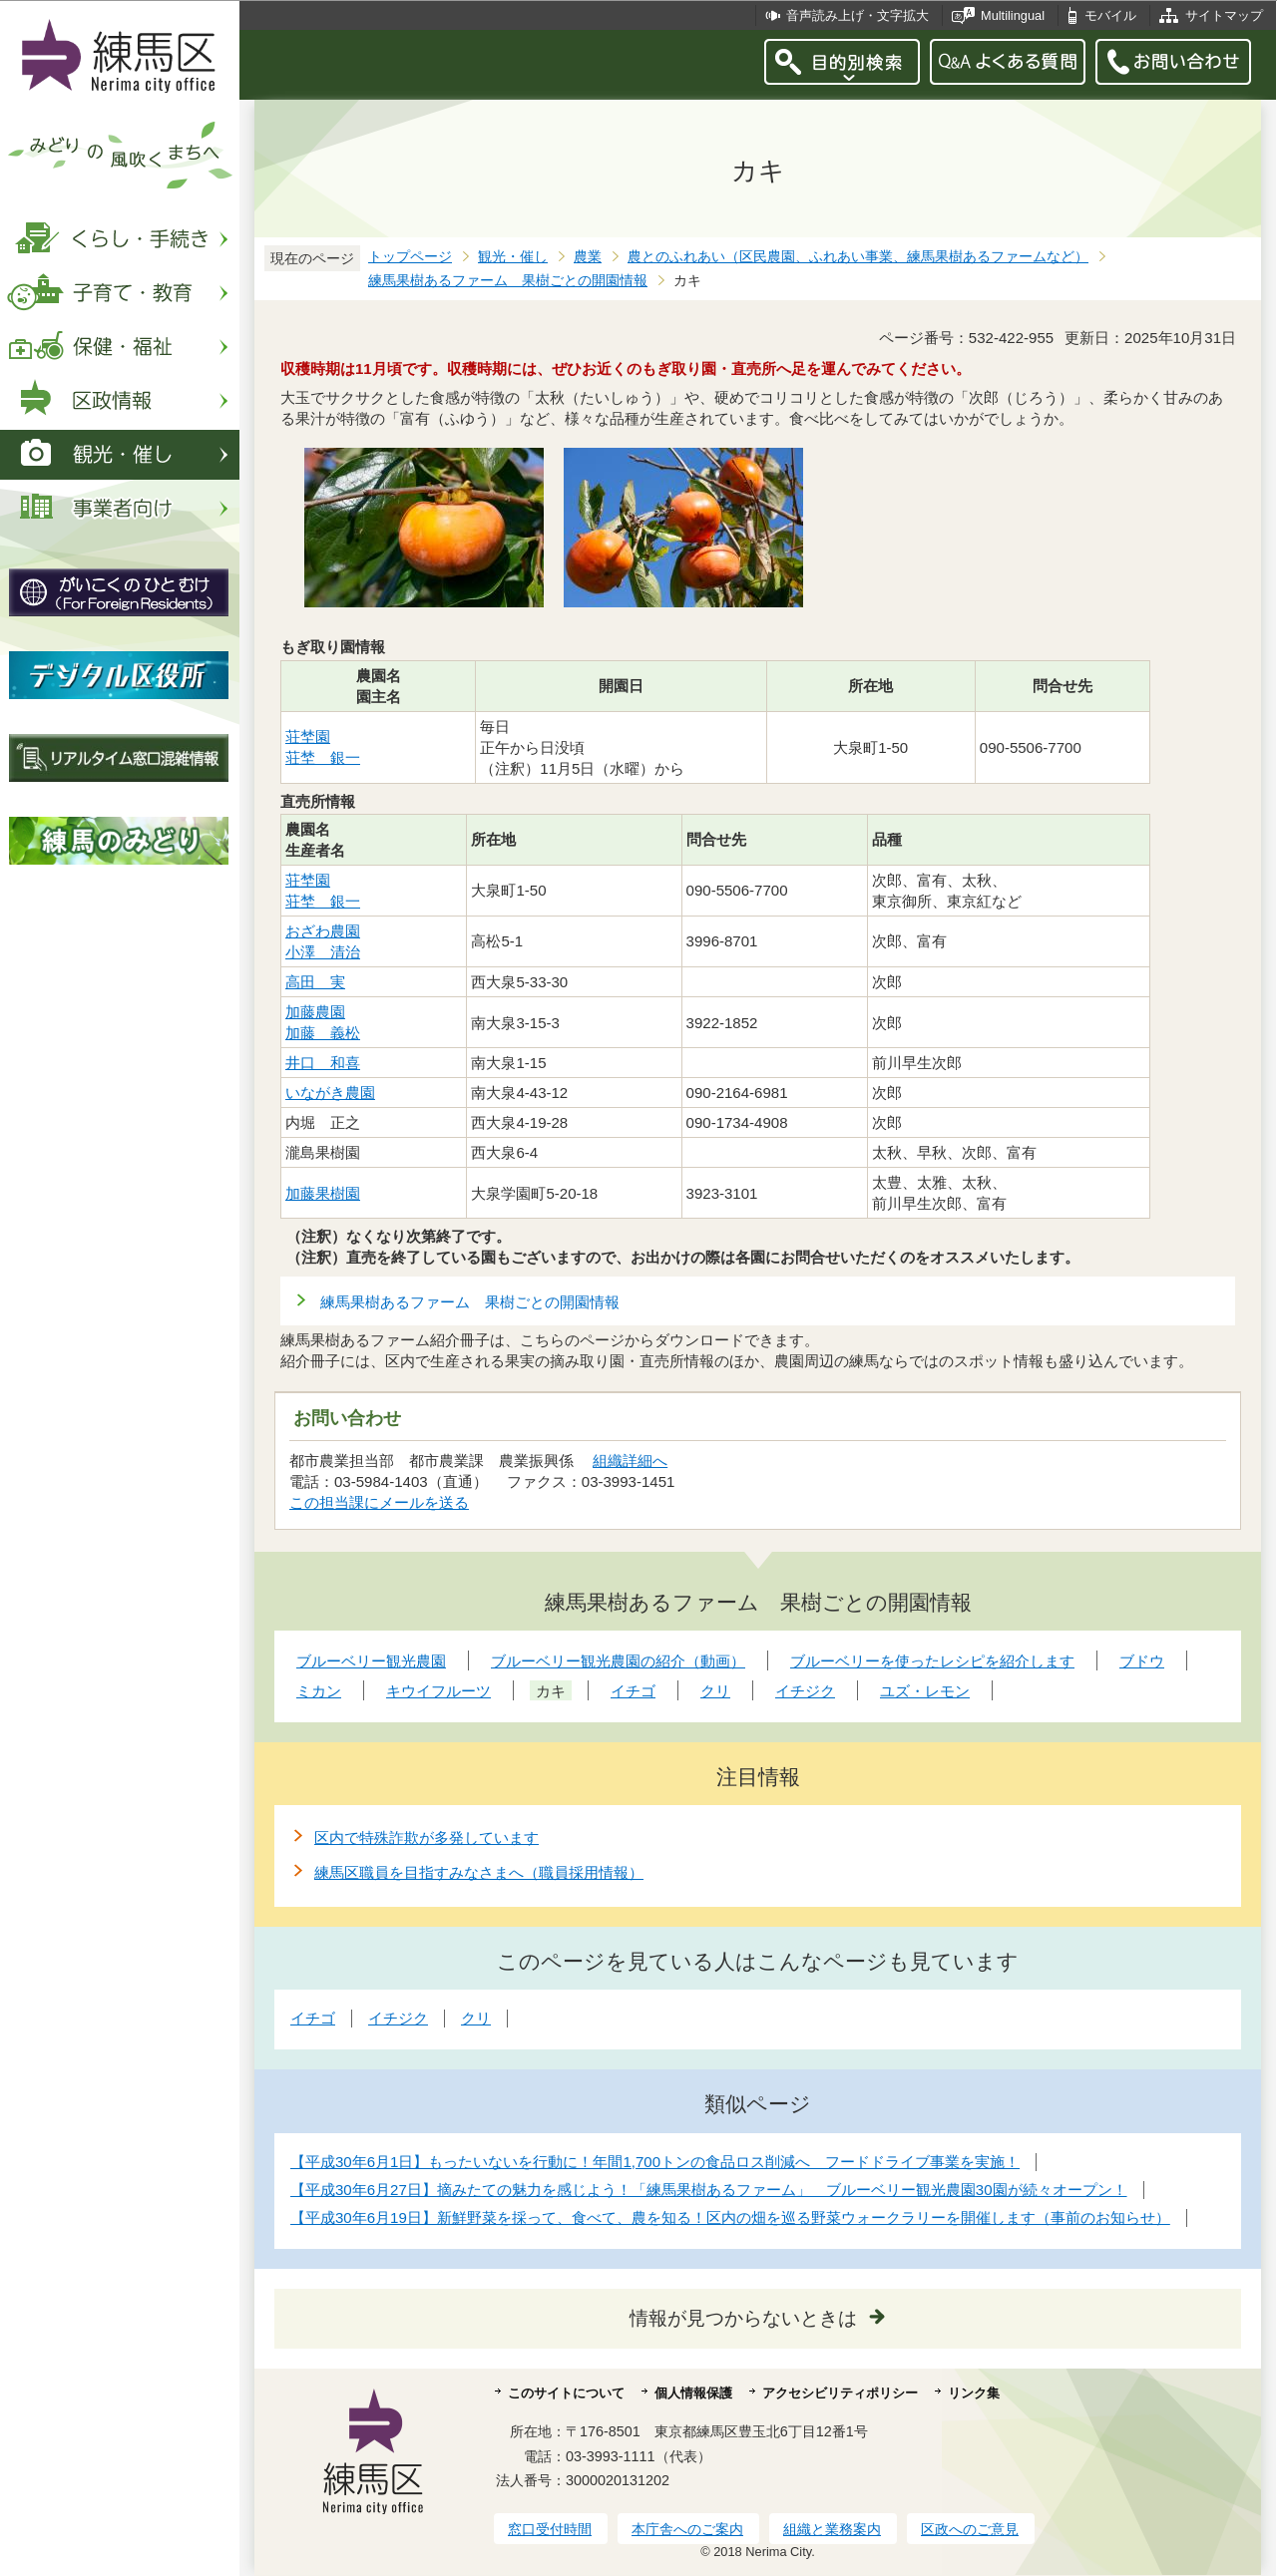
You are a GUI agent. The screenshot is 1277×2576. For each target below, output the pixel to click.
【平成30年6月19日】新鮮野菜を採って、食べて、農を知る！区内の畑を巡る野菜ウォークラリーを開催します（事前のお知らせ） (730, 2217)
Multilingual (1013, 15)
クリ (476, 2018)
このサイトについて (566, 2393)
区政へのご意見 (970, 2529)
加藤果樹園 (322, 1193)
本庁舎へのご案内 (687, 2529)
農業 (588, 256)
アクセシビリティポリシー (840, 2393)
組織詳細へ (630, 1460)
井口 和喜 (322, 1062)
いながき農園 (330, 1092)
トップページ (410, 256)
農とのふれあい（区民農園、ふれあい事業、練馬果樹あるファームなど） (858, 256)
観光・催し (513, 256)
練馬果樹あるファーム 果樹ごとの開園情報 (507, 280)
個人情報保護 (693, 2393)
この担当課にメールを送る (379, 1502)
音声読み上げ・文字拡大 (857, 15)
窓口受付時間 (550, 2529)
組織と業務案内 (832, 2529)
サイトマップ (1224, 15)
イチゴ (312, 2018)
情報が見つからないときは (743, 2318)
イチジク (398, 2018)
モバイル (1110, 15)
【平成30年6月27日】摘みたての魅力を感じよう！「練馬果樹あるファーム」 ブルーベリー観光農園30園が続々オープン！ (708, 2189)
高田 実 (315, 981)
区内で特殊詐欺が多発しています (426, 1837)
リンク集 (974, 2393)
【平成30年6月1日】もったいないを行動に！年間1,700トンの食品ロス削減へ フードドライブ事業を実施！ (655, 2161)
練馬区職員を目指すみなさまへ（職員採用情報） (478, 1872)
